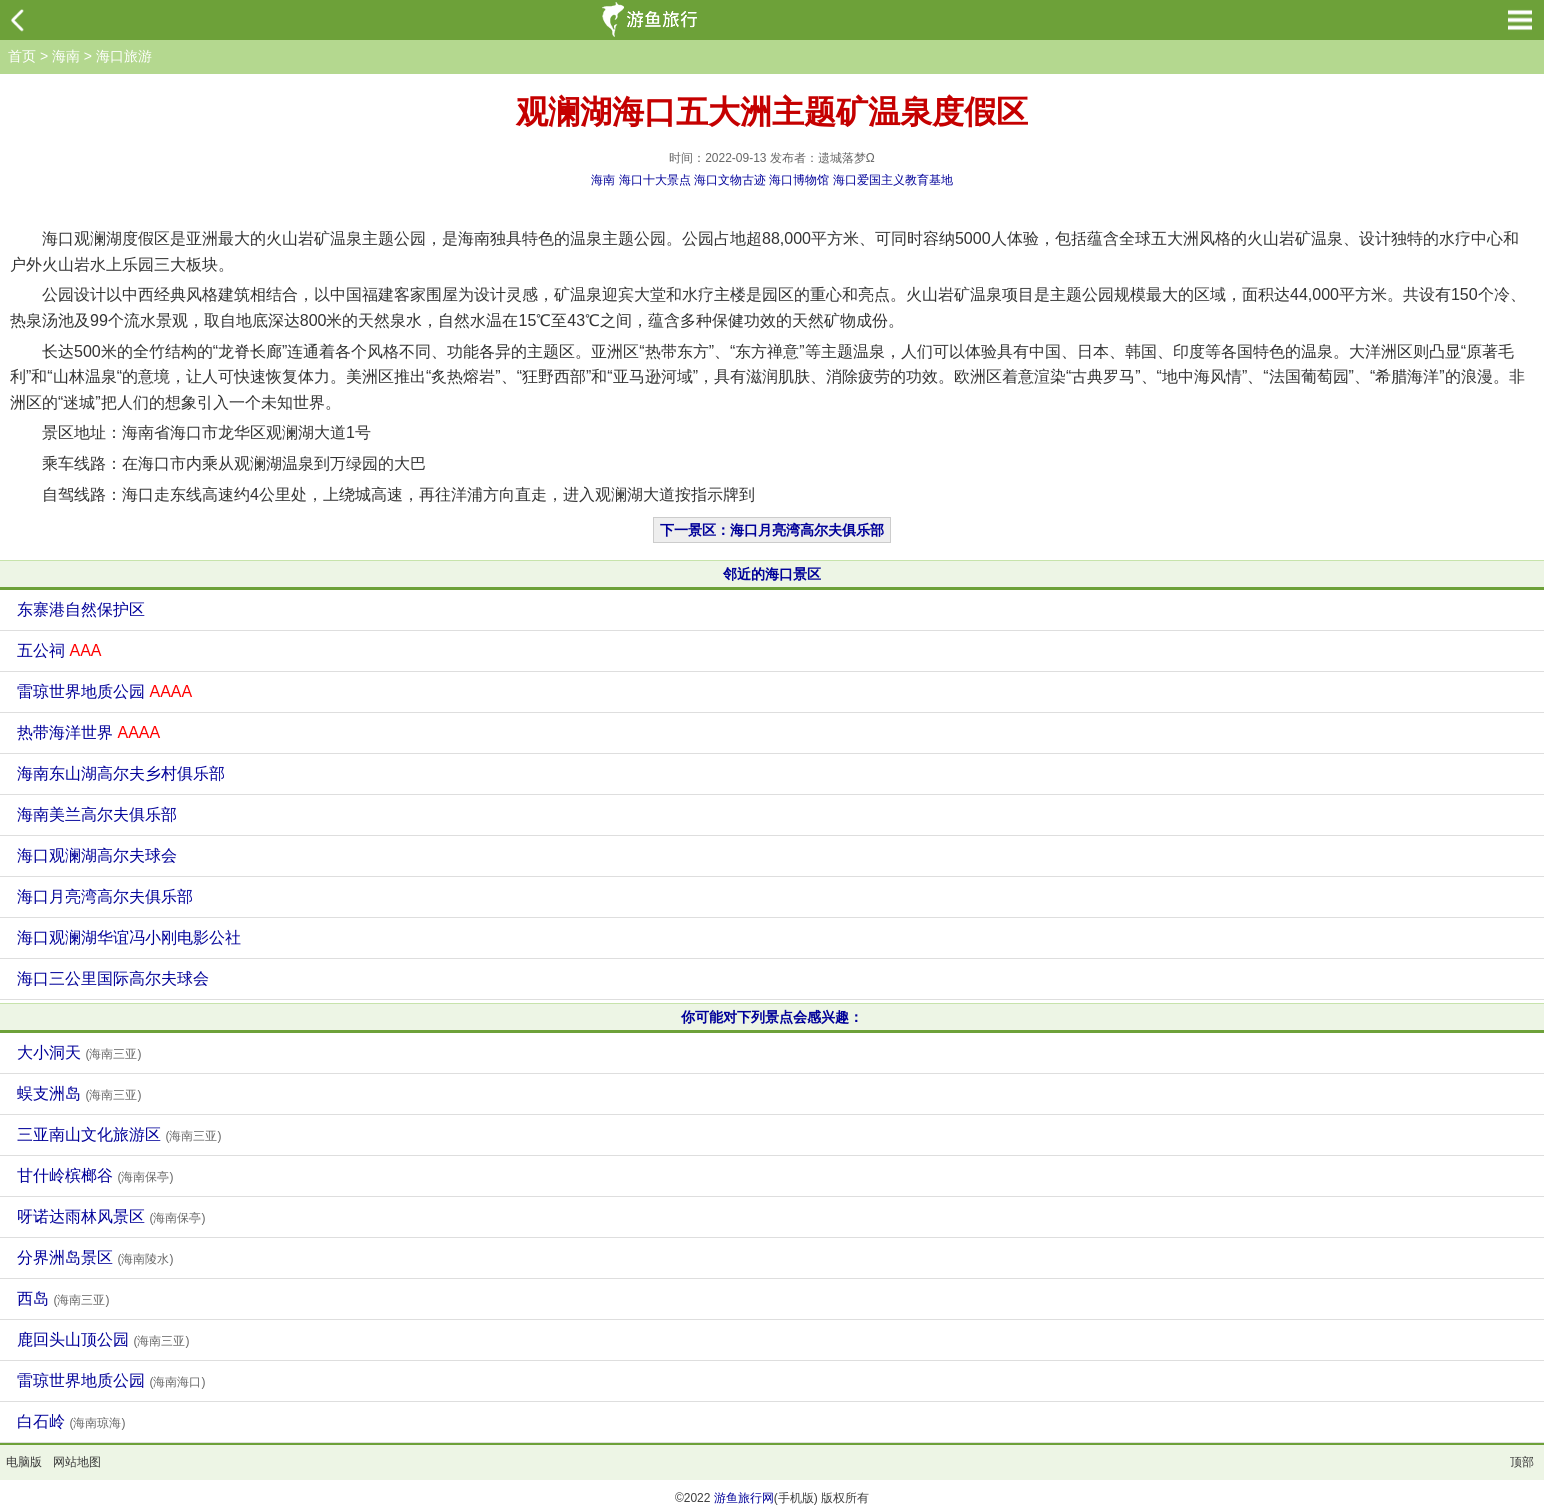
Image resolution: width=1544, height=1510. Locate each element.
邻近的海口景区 (772, 574)
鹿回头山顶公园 (103, 1339)
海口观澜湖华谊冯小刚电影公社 (129, 937)
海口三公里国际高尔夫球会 (113, 978)
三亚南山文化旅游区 (119, 1134)
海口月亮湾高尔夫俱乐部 (105, 896)
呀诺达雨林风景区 (111, 1216)
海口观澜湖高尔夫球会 (97, 855)
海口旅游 (124, 56)
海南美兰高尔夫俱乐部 (97, 814)
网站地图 (77, 1462)
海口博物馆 (799, 180)
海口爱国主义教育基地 (893, 180)
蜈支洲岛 (79, 1093)
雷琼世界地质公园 (104, 691)
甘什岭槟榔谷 (95, 1175)
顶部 (1522, 1462)
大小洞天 (79, 1052)
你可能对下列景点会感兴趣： (772, 1017)
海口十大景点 (655, 180)
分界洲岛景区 (95, 1257)
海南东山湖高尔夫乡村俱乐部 (121, 773)
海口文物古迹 (730, 180)
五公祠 (59, 650)
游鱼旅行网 (744, 1498)
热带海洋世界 (88, 732)
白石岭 (71, 1421)
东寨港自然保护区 (81, 609)
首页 (22, 56)
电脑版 (24, 1462)
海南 (66, 56)
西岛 (63, 1298)
